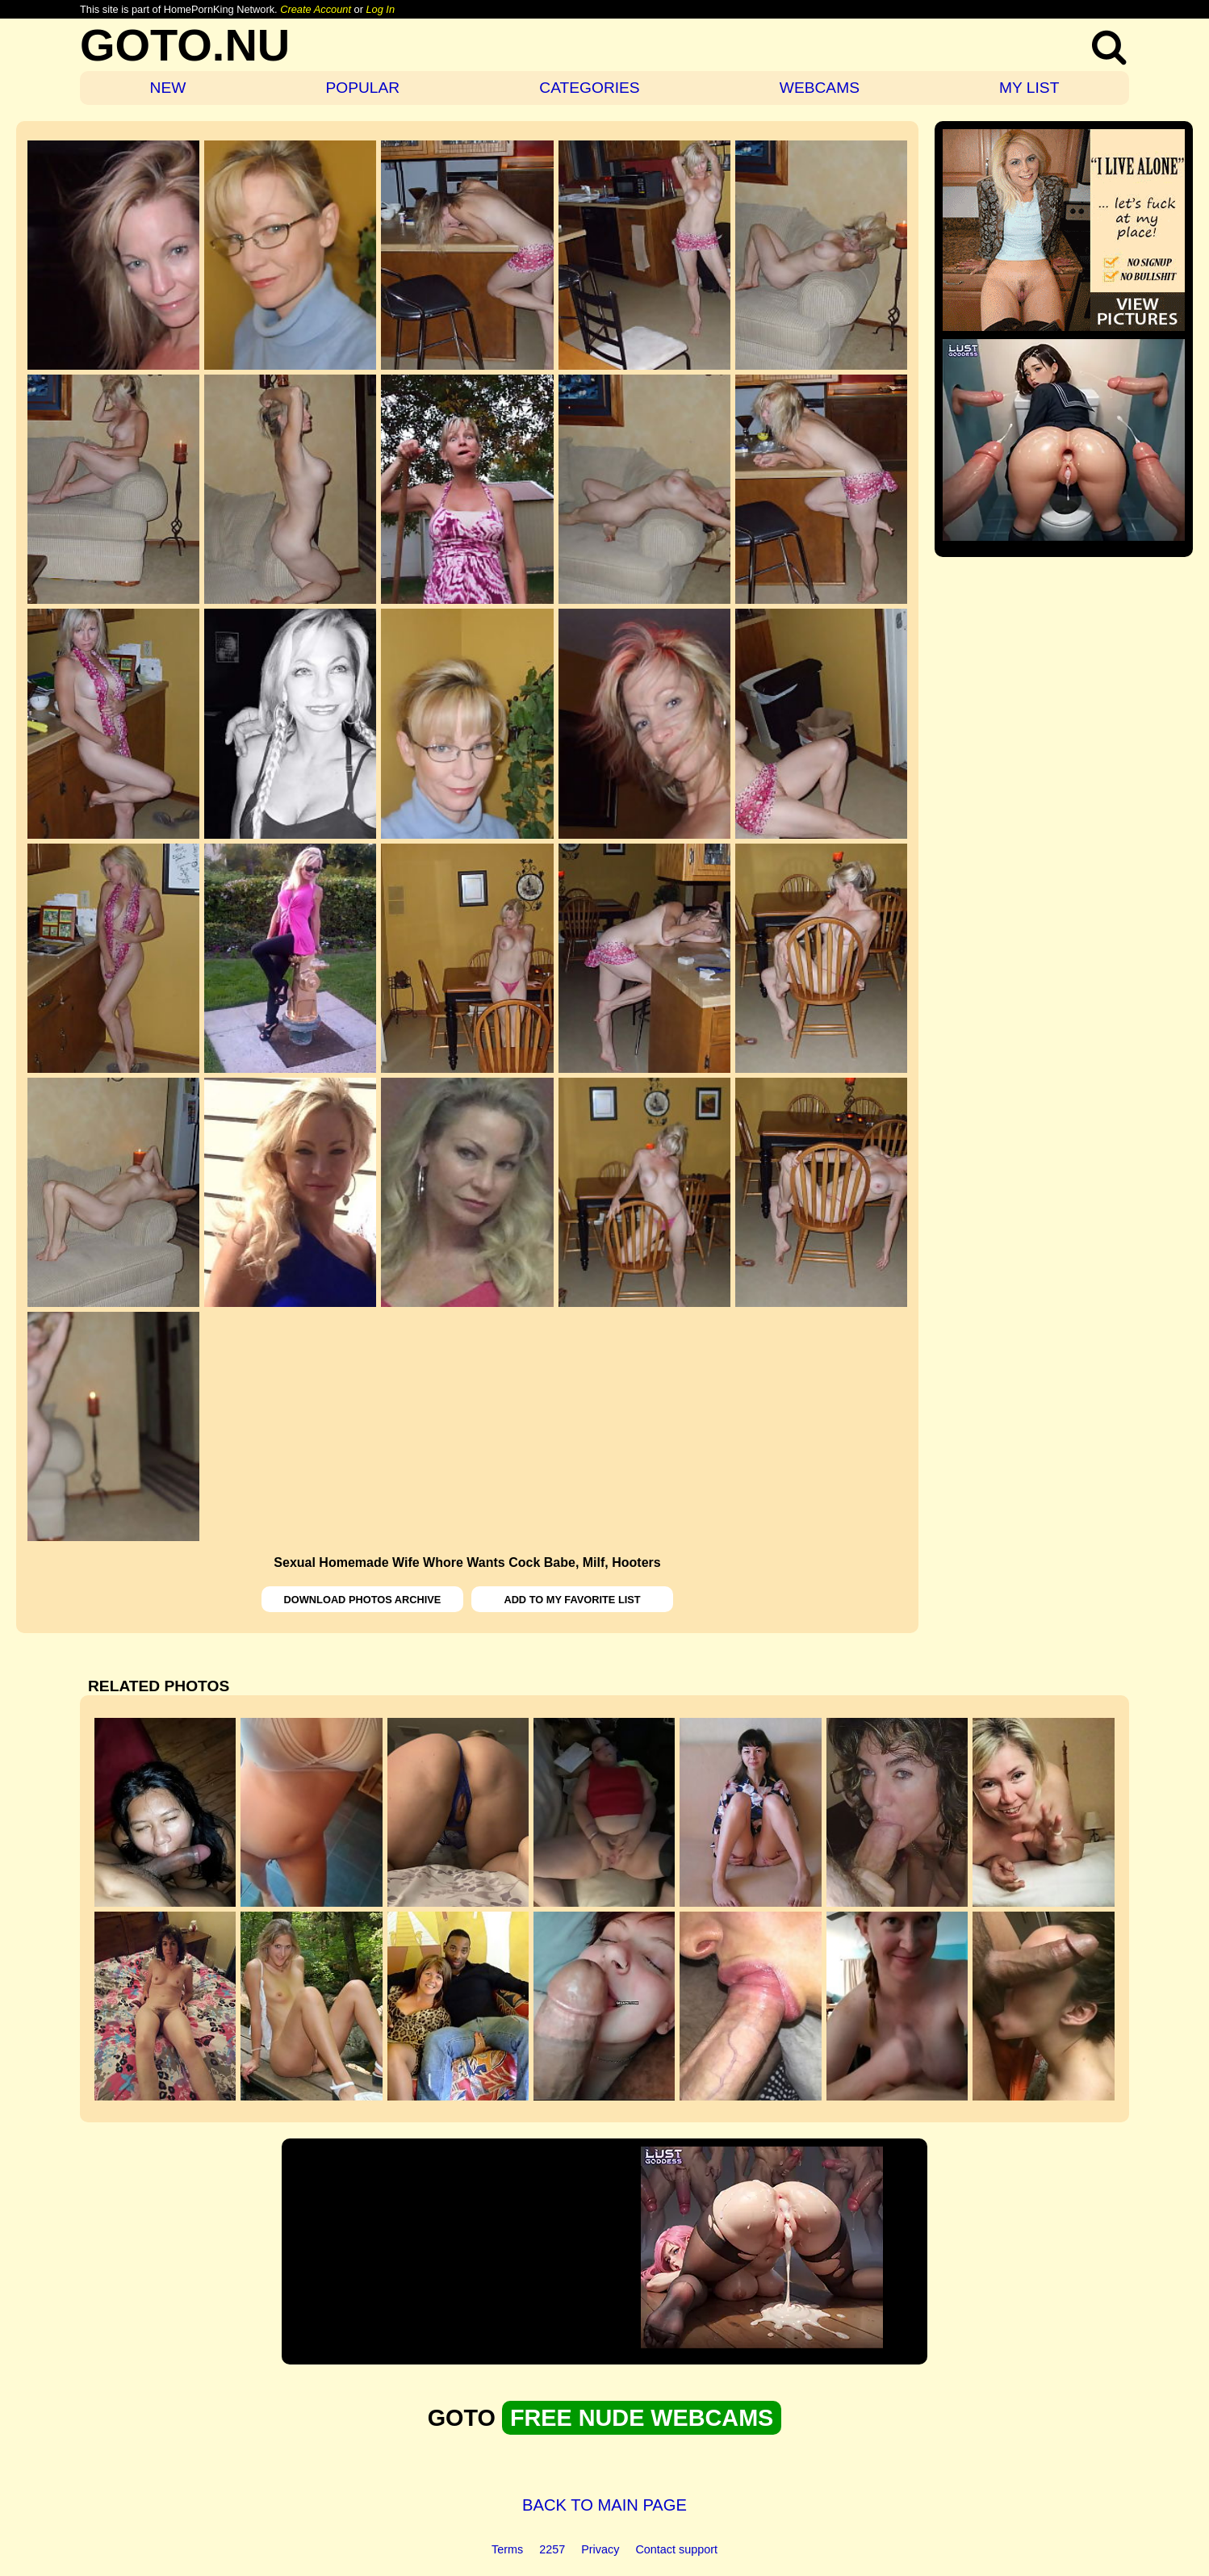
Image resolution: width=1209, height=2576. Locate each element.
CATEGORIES (589, 87)
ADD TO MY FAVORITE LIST (572, 1600)
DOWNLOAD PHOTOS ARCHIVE (362, 1600)
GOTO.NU (185, 44)
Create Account (315, 9)
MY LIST (1029, 87)
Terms (507, 2549)
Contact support (676, 2549)
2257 (552, 2549)
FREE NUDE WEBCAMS (641, 2418)
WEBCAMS (820, 87)
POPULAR (362, 87)
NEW (168, 87)
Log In (380, 9)
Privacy (600, 2549)
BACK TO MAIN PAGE (604, 2505)
